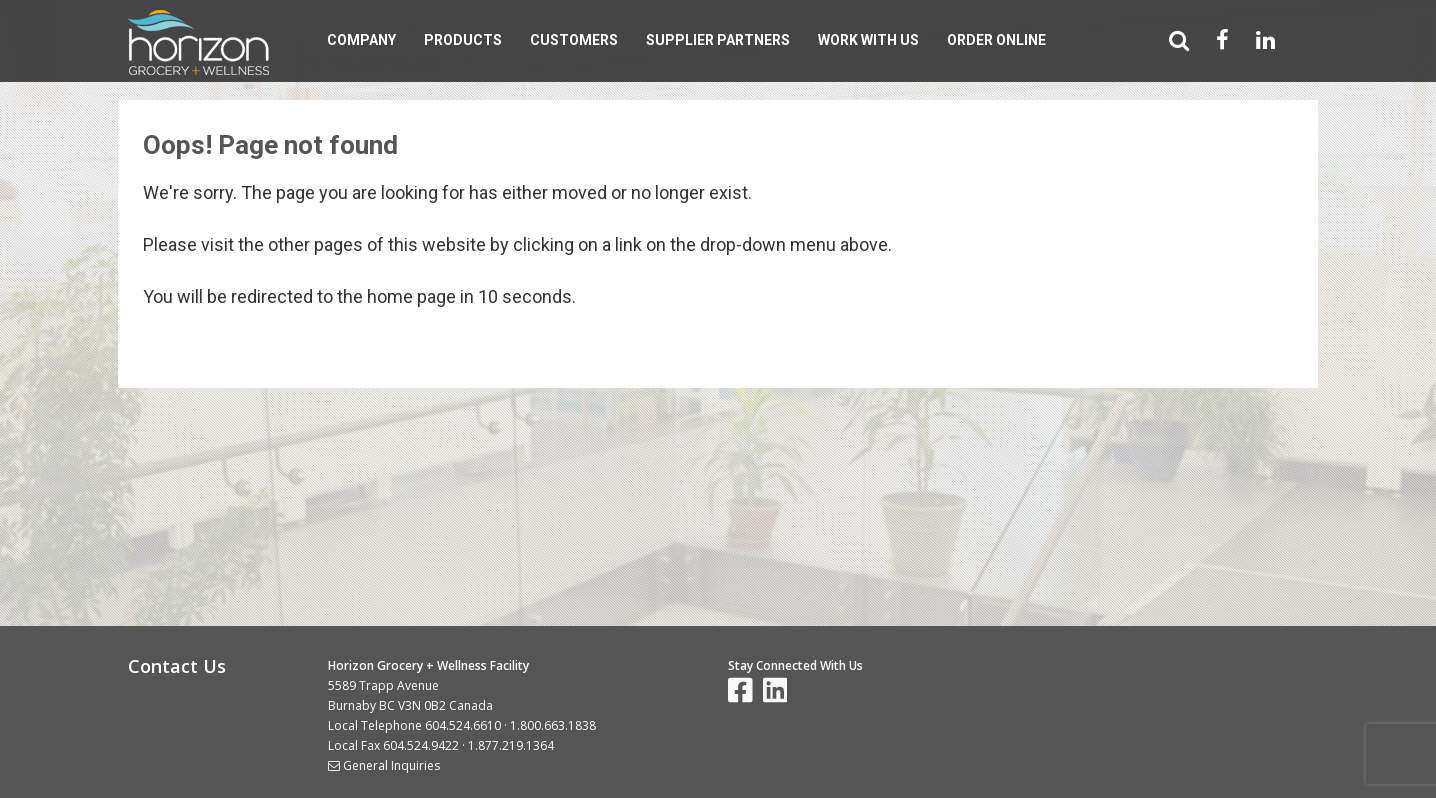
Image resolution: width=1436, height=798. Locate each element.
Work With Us (868, 40)
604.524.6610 (463, 725)
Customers (574, 40)
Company (361, 40)
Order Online (996, 40)
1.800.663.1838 (553, 725)
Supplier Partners (718, 40)
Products (463, 40)
